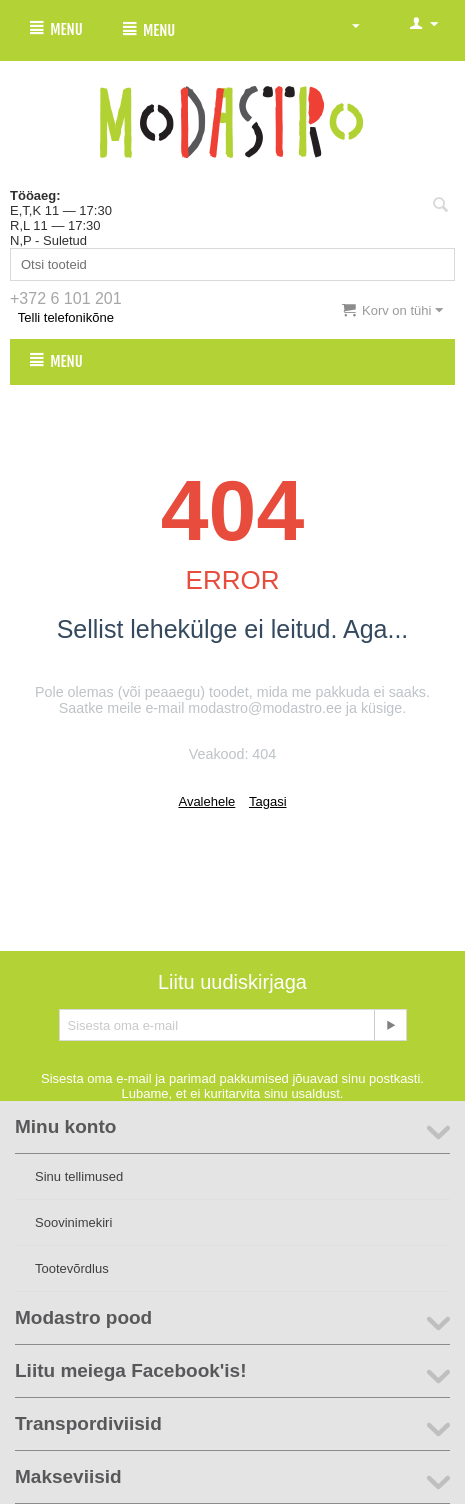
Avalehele (206, 801)
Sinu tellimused (79, 1176)
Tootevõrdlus (72, 1268)
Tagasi (268, 801)
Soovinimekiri (73, 1222)
